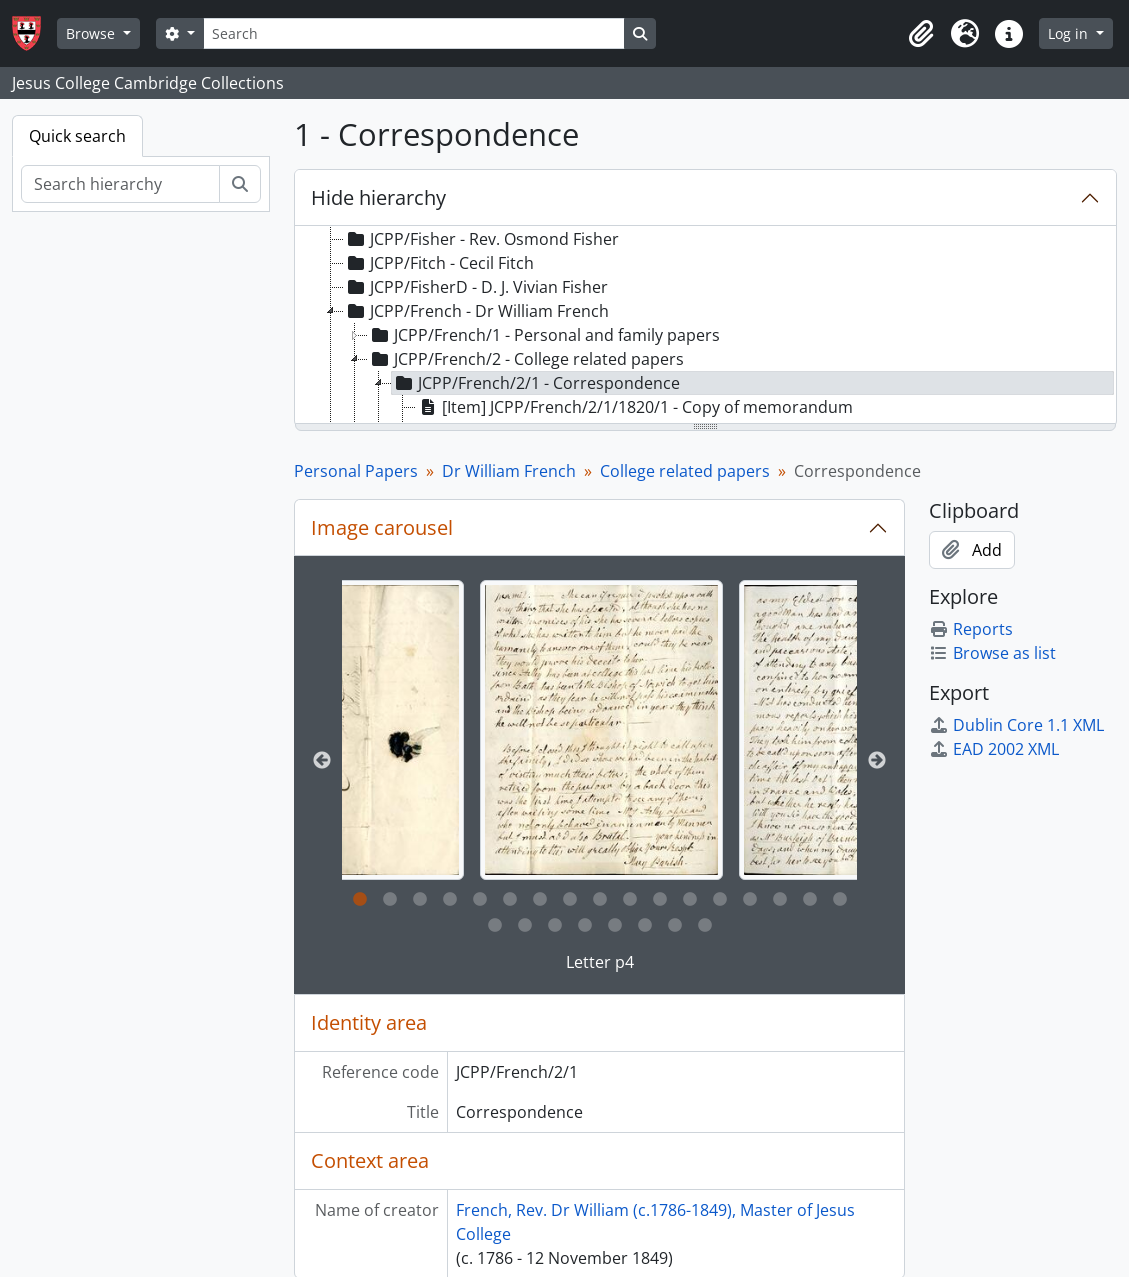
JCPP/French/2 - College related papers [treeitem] (526, 359)
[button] (921, 34)
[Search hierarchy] (120, 184)
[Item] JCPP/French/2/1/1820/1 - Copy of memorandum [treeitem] (634, 407)
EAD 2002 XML (994, 749)
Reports (971, 629)
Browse (92, 33)
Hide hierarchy (378, 197)
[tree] (705, 326)
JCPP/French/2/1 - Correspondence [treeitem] (536, 383)
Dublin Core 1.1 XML (1016, 725)
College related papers (685, 471)
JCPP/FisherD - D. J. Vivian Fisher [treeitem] (476, 287)
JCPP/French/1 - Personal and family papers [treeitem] (544, 335)
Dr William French (509, 471)
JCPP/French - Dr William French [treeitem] (476, 311)
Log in (1070, 33)
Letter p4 (600, 962)
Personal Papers (356, 471)
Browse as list (992, 653)
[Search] (414, 33)
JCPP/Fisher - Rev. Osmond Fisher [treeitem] (481, 239)
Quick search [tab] (77, 136)
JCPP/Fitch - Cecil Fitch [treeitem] (439, 263)
